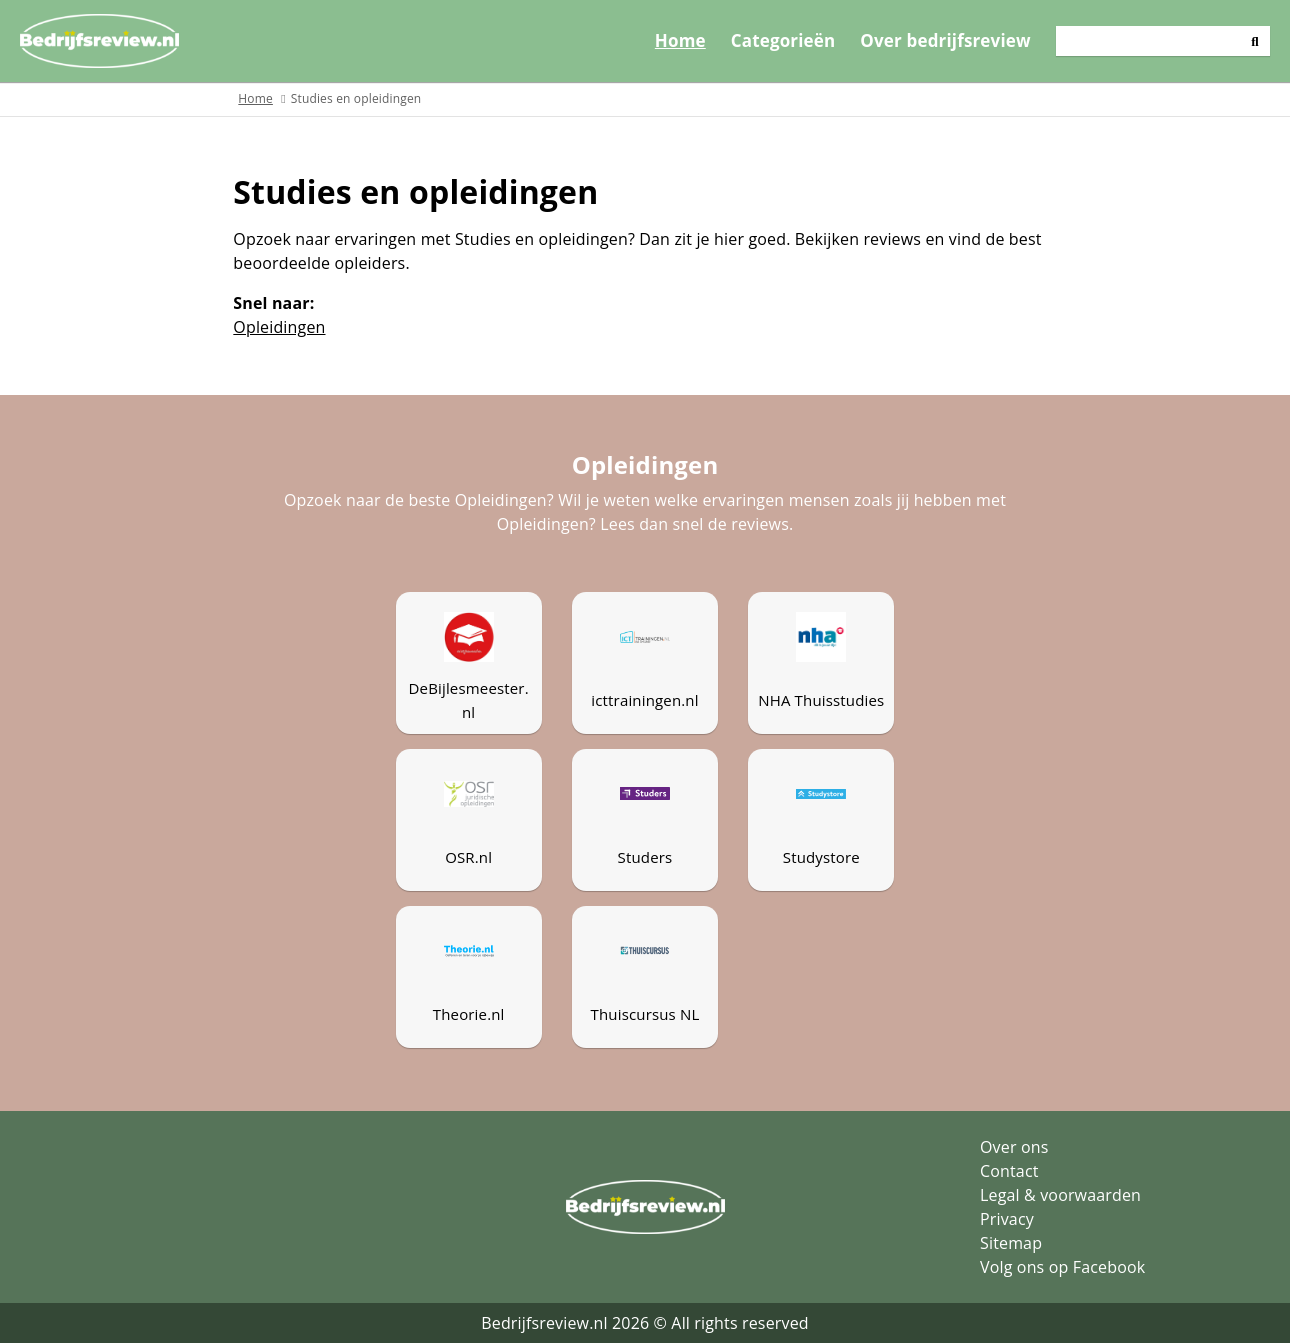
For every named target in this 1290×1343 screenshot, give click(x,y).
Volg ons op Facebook (1062, 1267)
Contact (1009, 1171)
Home (680, 40)
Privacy (1007, 1219)
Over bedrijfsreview (945, 40)
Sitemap (1011, 1243)
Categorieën (783, 40)
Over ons (1014, 1147)
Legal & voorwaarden (1060, 1195)
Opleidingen (279, 327)
